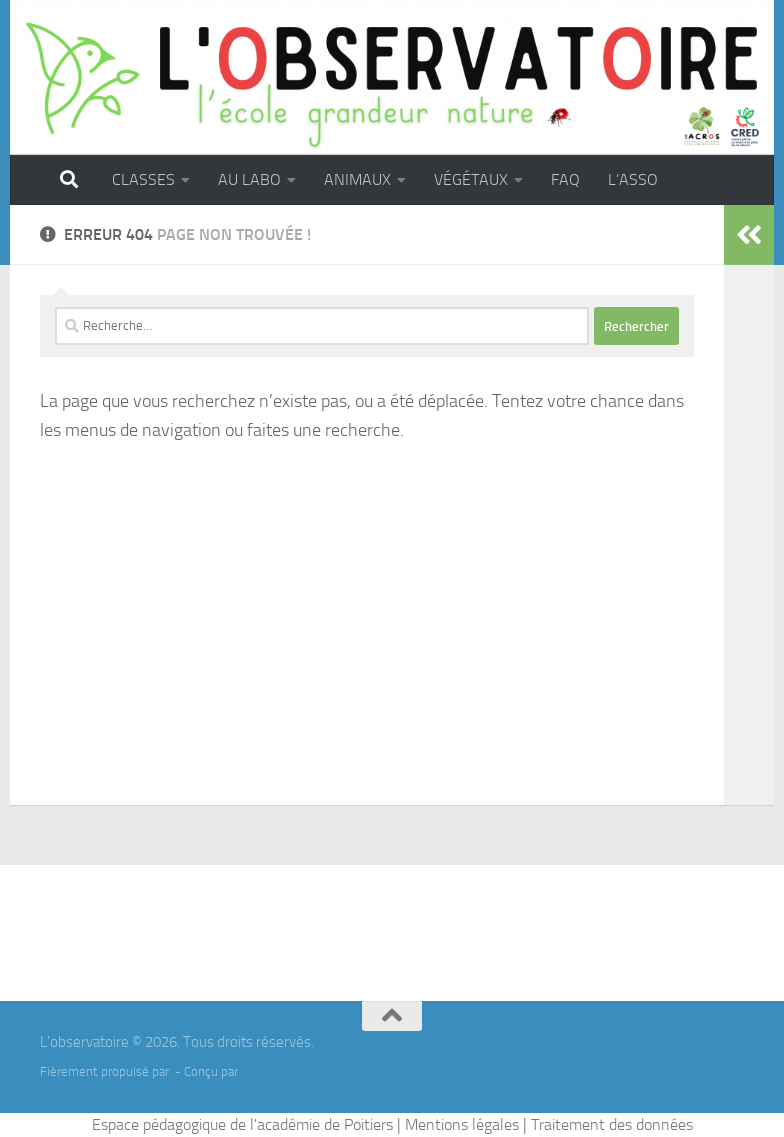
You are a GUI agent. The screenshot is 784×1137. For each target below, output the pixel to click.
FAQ (565, 179)
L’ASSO (633, 179)
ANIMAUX (357, 179)
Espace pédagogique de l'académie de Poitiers (242, 1124)
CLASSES (143, 179)
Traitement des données (612, 1124)
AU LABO (249, 179)
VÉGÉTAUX (471, 179)
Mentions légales (462, 1124)
